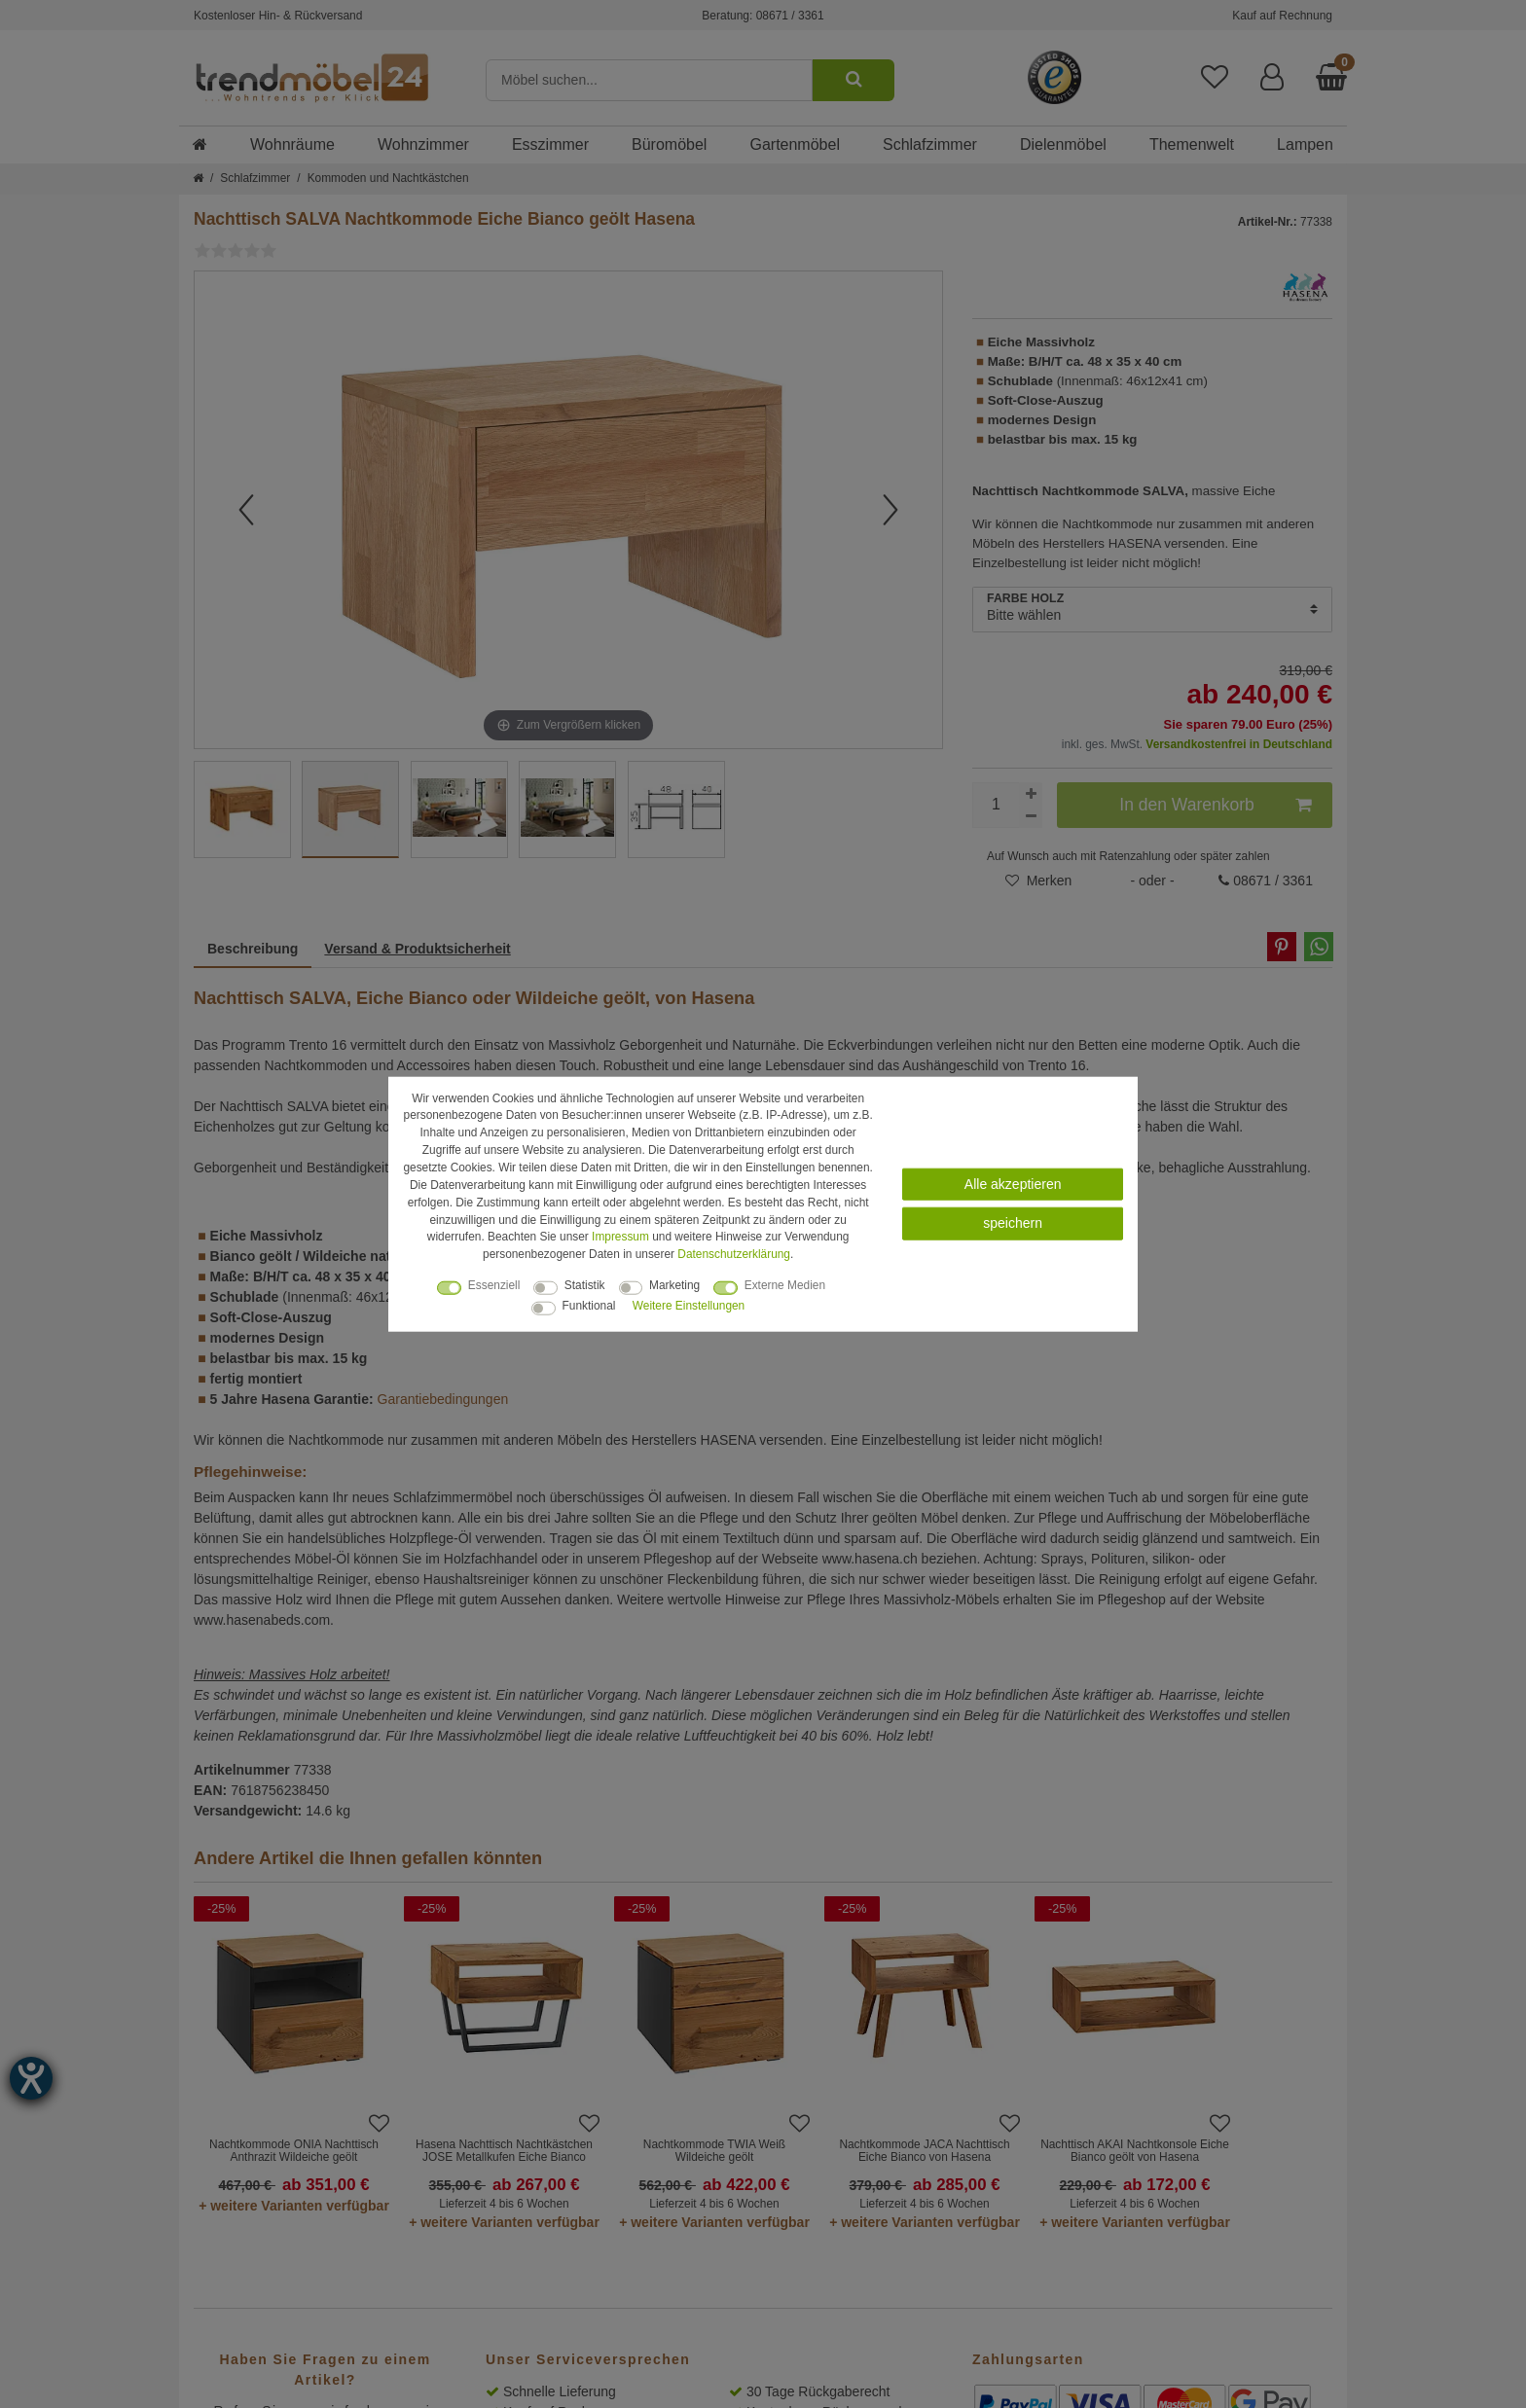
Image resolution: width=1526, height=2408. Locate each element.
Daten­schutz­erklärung (733, 1254)
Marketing (674, 1285)
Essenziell (494, 1285)
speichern (1012, 1223)
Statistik (584, 1285)
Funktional (589, 1305)
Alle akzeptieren (1013, 1184)
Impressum (620, 1236)
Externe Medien (785, 1285)
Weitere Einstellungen (689, 1305)
